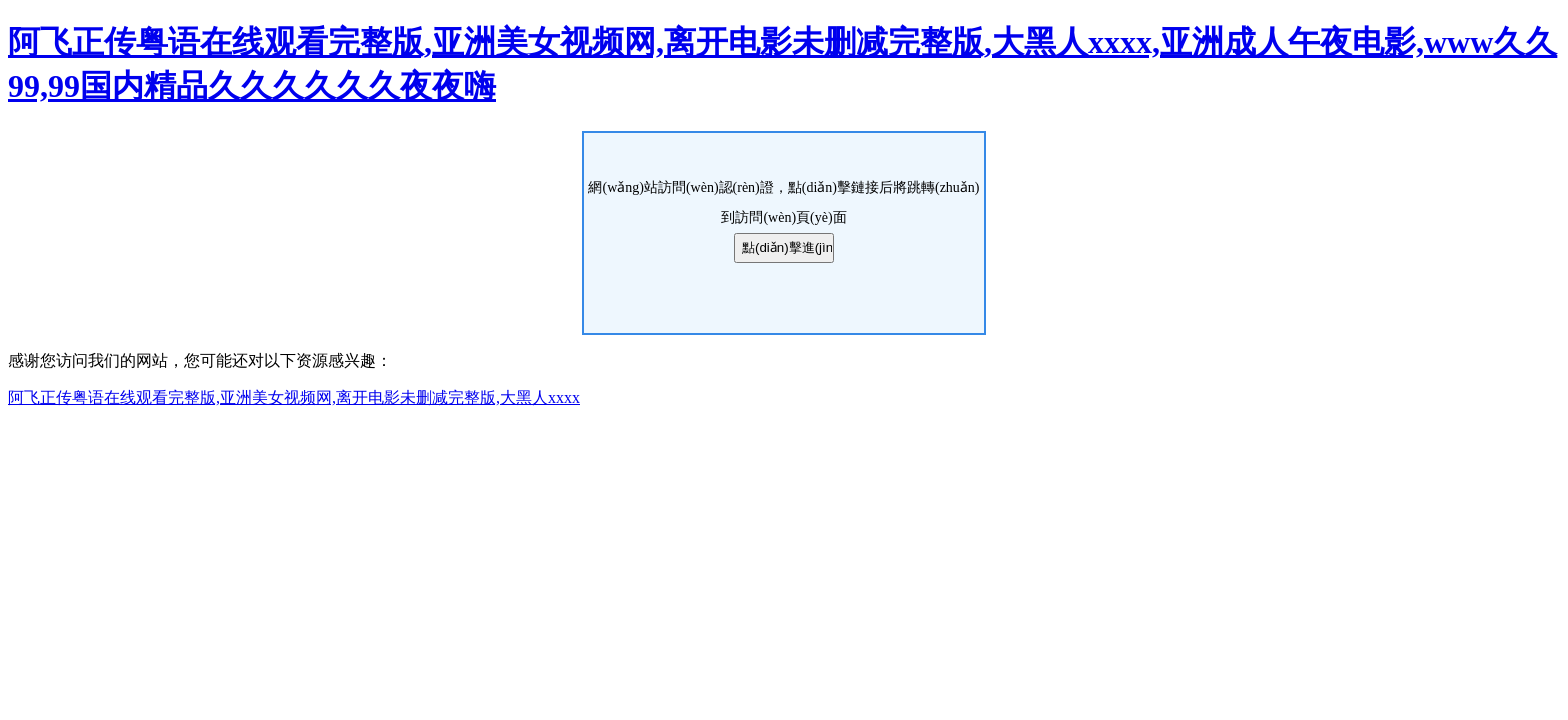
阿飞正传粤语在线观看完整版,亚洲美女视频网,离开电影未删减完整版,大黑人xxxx (294, 397)
